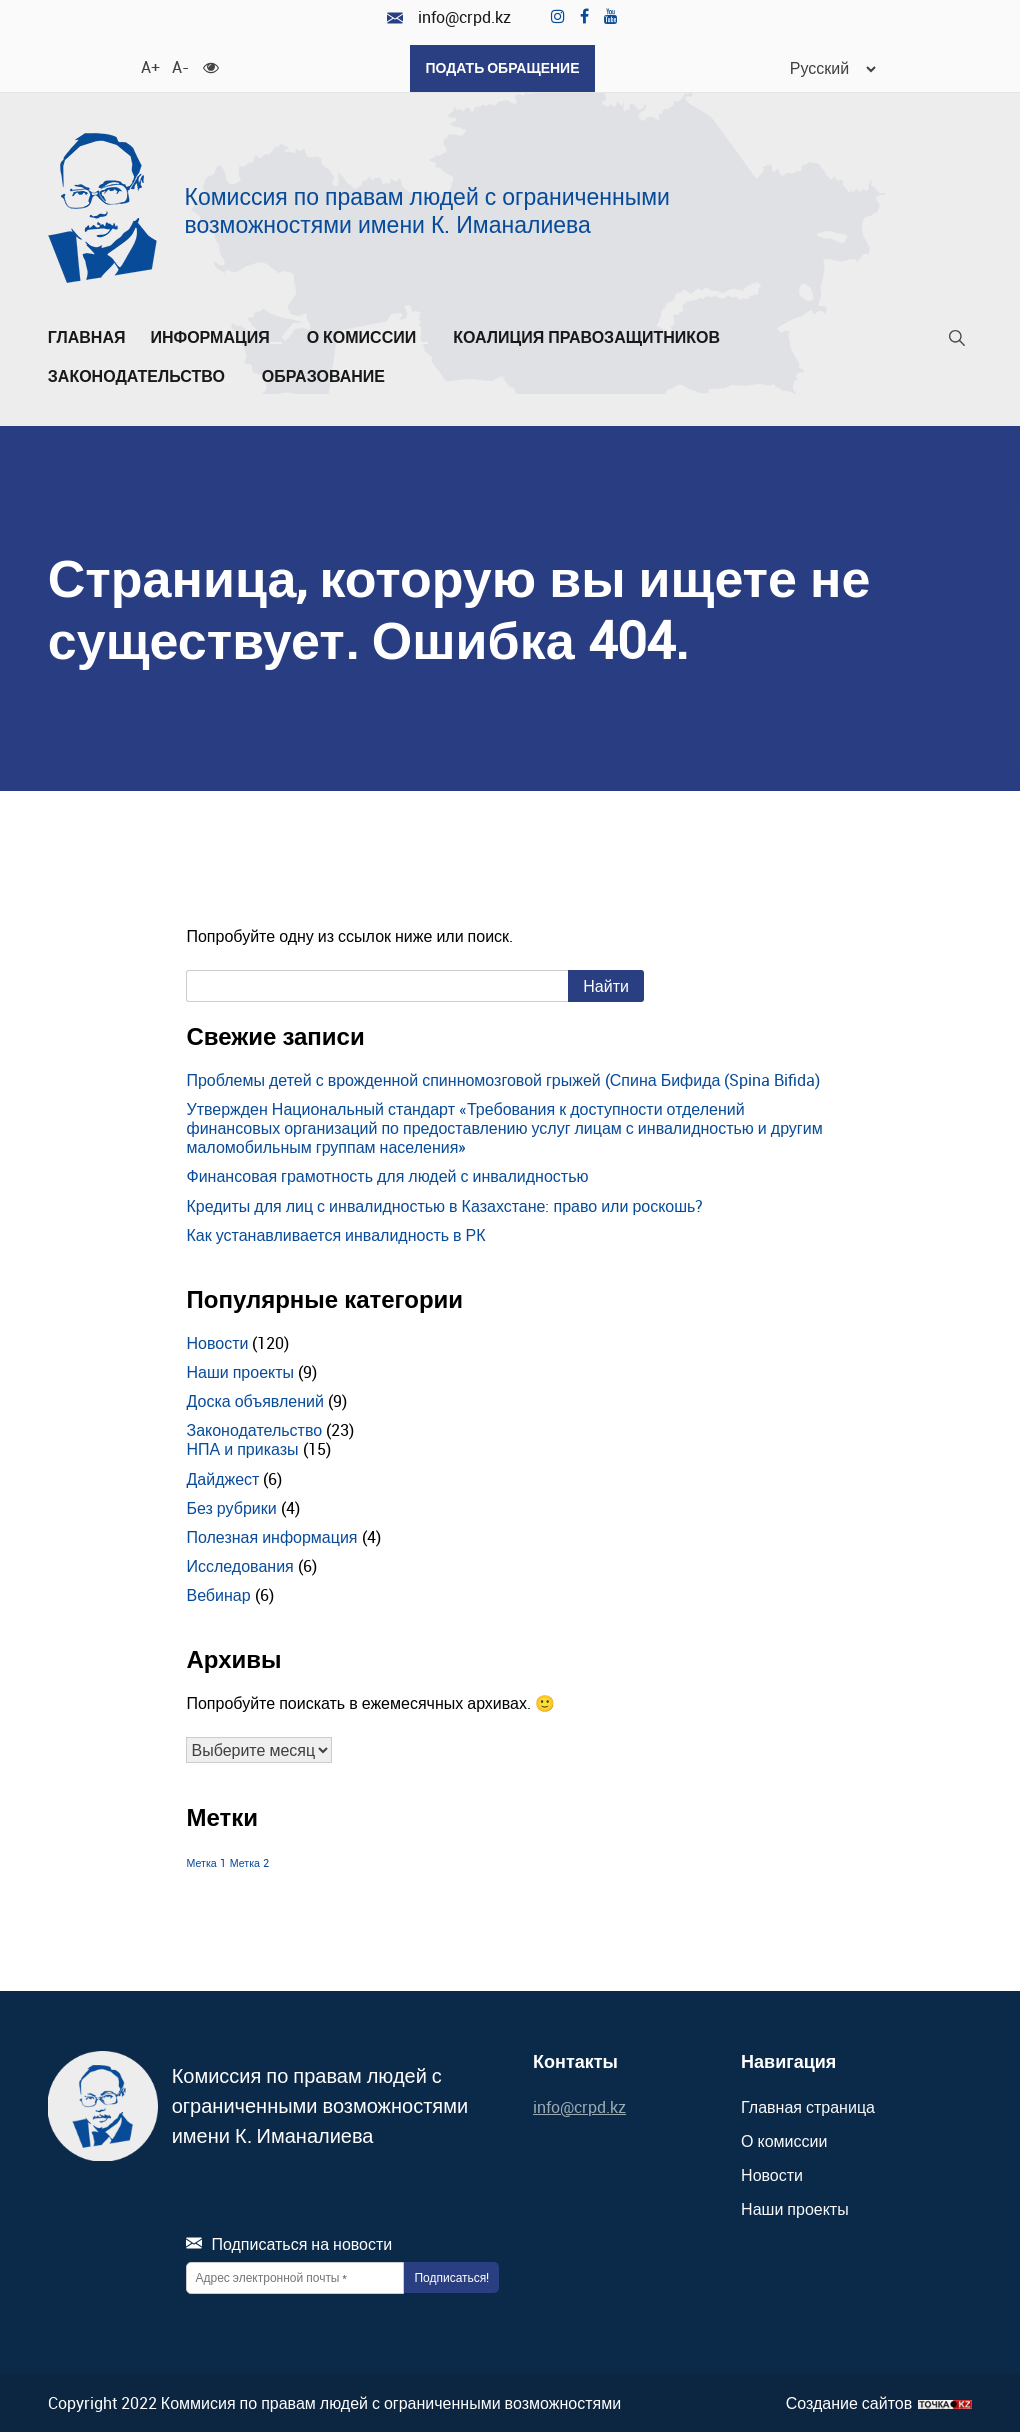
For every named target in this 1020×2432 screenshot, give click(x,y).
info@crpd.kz (449, 17)
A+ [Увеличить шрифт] (149, 65)
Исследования (239, 1566)
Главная (87, 337)
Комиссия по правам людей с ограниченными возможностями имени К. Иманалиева (427, 209)
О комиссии (368, 337)
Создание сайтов (849, 2402)
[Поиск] (957, 341)
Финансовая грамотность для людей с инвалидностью (387, 1176)
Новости (217, 1342)
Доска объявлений (254, 1401)
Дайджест (222, 1478)
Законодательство (142, 376)
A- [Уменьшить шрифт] (180, 65)
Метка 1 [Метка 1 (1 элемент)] (205, 1863)
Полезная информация (271, 1536)
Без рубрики (231, 1507)
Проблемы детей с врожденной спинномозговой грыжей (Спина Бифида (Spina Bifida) (503, 1079)
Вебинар (218, 1595)
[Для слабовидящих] (211, 65)
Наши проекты (240, 1371)
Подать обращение (502, 67)
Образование (329, 376)
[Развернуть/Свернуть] (276, 342)
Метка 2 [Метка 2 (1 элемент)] (249, 1863)
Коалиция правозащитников (586, 337)
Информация (215, 337)
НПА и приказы (242, 1449)
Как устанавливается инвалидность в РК (335, 1234)
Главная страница (808, 2106)
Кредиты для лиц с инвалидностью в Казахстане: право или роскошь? (444, 1205)
